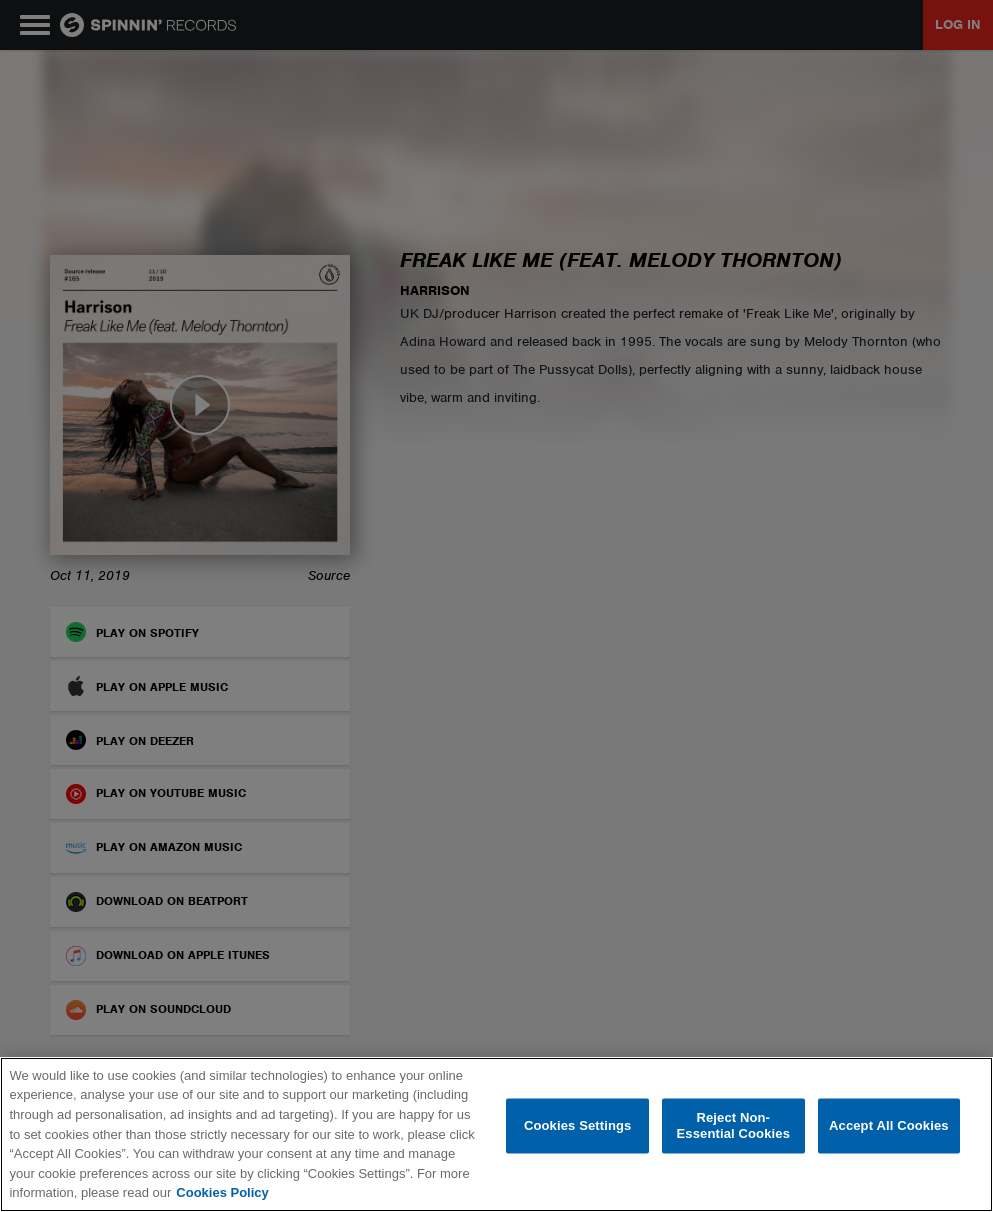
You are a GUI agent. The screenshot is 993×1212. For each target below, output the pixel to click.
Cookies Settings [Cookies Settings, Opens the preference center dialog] (578, 1125)
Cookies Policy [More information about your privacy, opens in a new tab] (222, 1192)
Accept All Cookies (889, 1125)
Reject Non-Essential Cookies (733, 1126)
